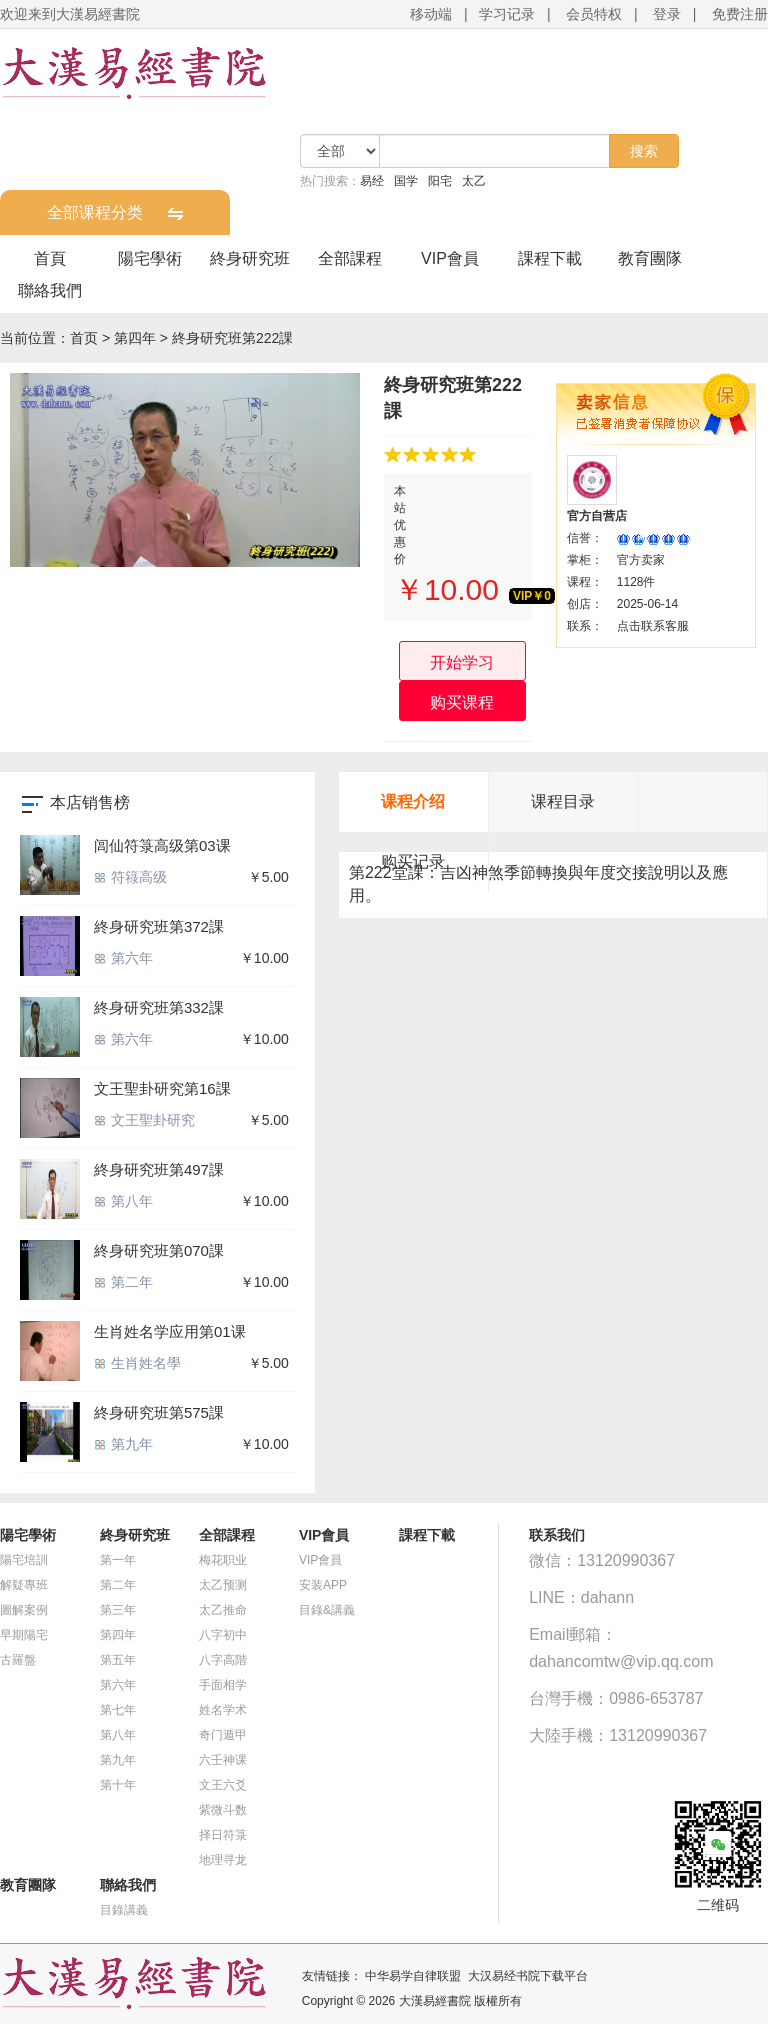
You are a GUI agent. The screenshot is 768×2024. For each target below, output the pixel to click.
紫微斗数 (223, 1810)
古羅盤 (18, 1660)
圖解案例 (24, 1610)
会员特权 (594, 14)
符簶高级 (130, 877)
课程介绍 (413, 801)
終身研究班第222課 (232, 338)
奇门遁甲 (223, 1735)
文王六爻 (223, 1785)
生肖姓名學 (137, 1363)
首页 (84, 338)
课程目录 (563, 801)
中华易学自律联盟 (413, 1976)
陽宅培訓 (24, 1560)
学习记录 (507, 14)
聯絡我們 (50, 290)
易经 (372, 181)
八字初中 (223, 1635)
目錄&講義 (327, 1610)
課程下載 (550, 258)
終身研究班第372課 (159, 926)
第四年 (135, 338)
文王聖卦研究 (144, 1120)
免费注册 (740, 14)
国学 (406, 181)
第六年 (123, 958)
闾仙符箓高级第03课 (162, 845)
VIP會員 (450, 258)
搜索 (644, 151)
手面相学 (223, 1685)
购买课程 (462, 702)
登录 (667, 14)
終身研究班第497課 (159, 1169)
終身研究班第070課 (159, 1250)
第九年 (123, 1444)
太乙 (474, 181)
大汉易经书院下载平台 (528, 1976)
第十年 (118, 1785)
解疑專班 (24, 1585)
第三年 (118, 1610)
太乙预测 (223, 1585)
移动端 (431, 14)
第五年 (118, 1660)
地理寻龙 (223, 1860)
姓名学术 (223, 1710)
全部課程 (350, 258)
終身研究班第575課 (159, 1412)
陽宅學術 (150, 258)
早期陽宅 (24, 1635)
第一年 (118, 1560)
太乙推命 (223, 1610)
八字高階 (223, 1660)
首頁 (50, 258)
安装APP (323, 1585)
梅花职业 (223, 1560)
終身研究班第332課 (159, 1007)
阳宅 (440, 181)
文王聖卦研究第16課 (162, 1088)
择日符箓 (223, 1835)
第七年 (118, 1710)
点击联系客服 (653, 626)
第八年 (123, 1201)
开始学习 (462, 662)
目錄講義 (124, 1910)
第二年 (123, 1282)
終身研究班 (250, 258)
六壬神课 (223, 1760)
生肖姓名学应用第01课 (170, 1331)
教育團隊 (650, 258)
